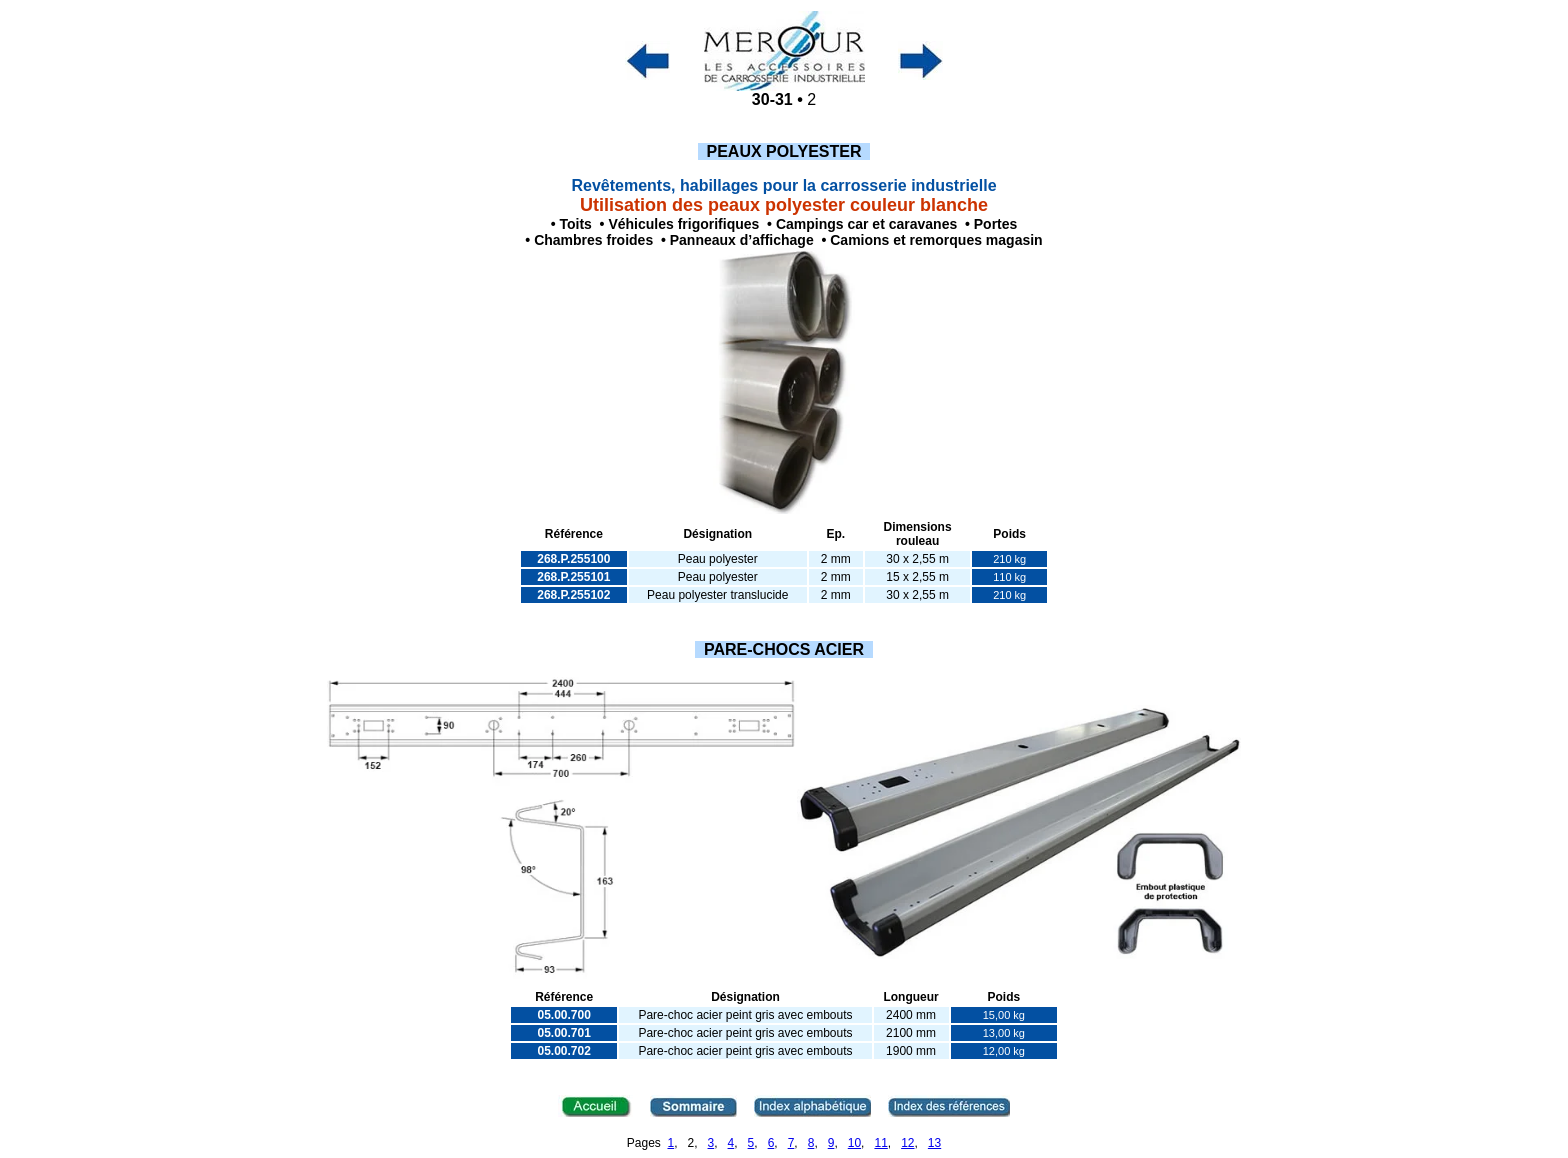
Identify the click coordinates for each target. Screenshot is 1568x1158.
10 (854, 1143)
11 (880, 1143)
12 (907, 1143)
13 (934, 1143)
